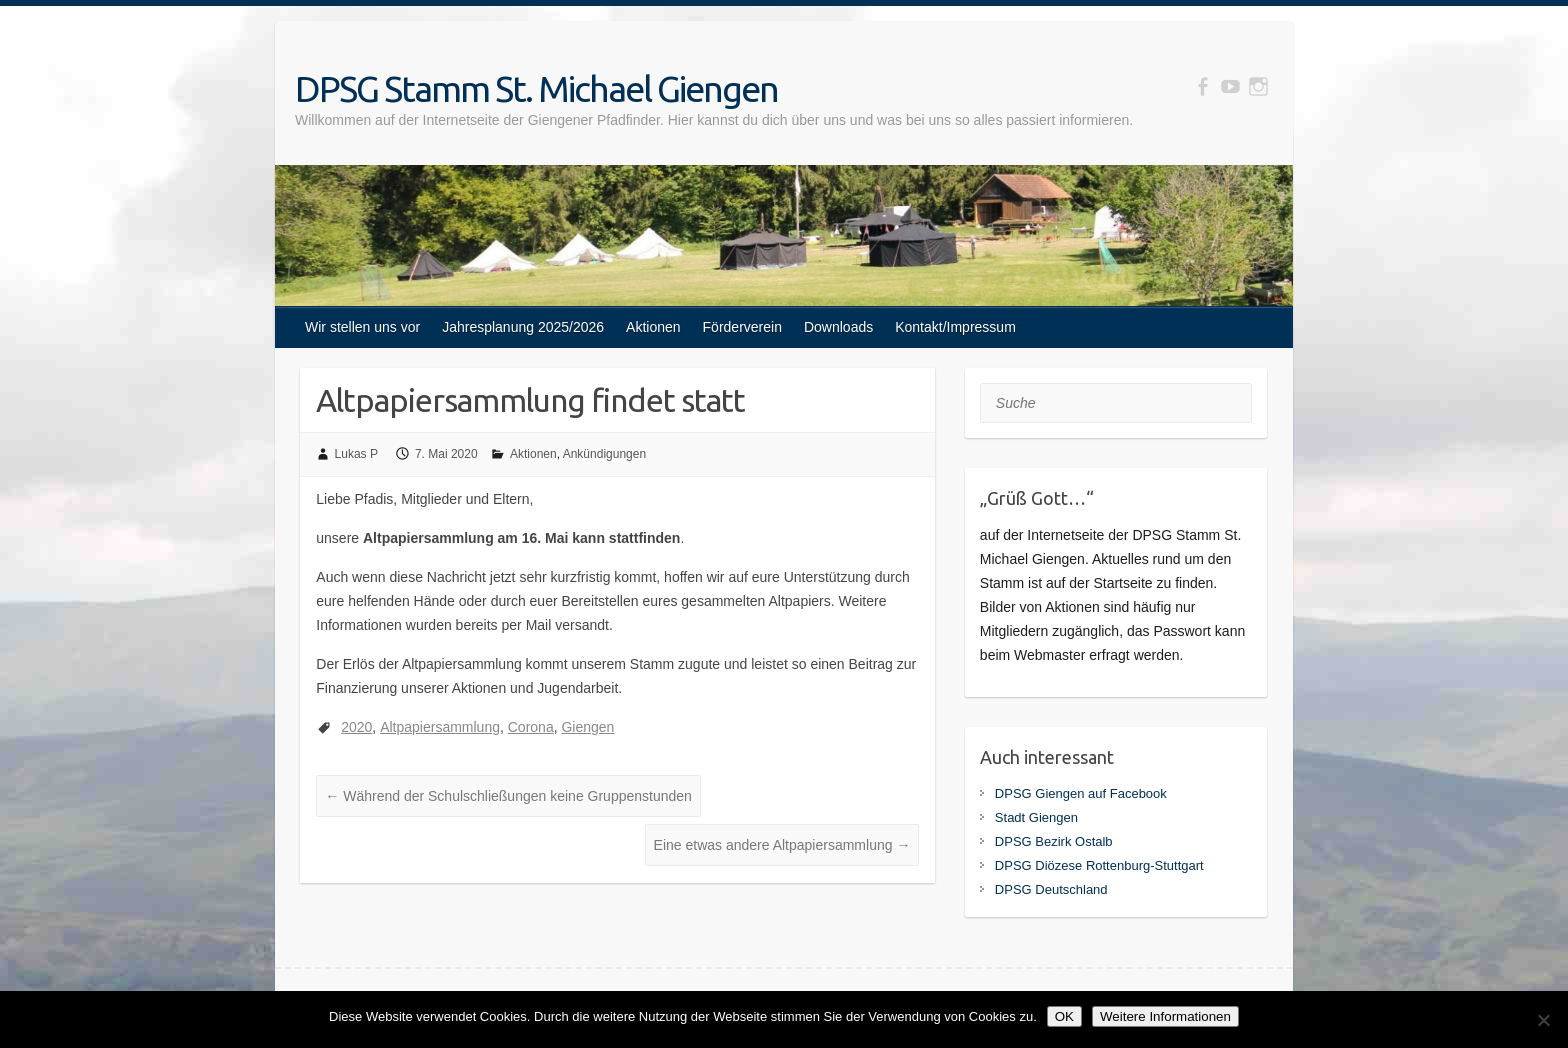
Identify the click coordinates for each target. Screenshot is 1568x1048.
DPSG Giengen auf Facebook (1081, 793)
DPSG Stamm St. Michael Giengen (536, 88)
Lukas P (356, 454)
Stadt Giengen (1036, 817)
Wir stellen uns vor (362, 327)
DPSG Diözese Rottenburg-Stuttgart (1099, 865)
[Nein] (1543, 1020)
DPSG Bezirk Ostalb (1054, 841)
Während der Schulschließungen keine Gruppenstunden (508, 796)
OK (1064, 1016)
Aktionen (653, 327)
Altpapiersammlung (440, 727)
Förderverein (742, 327)
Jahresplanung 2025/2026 (523, 327)
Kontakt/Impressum (955, 327)
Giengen (587, 727)
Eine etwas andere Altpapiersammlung (782, 845)
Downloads (838, 327)
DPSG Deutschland (1051, 889)
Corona (531, 727)
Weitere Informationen (1165, 1016)
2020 (356, 727)
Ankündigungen (604, 454)
